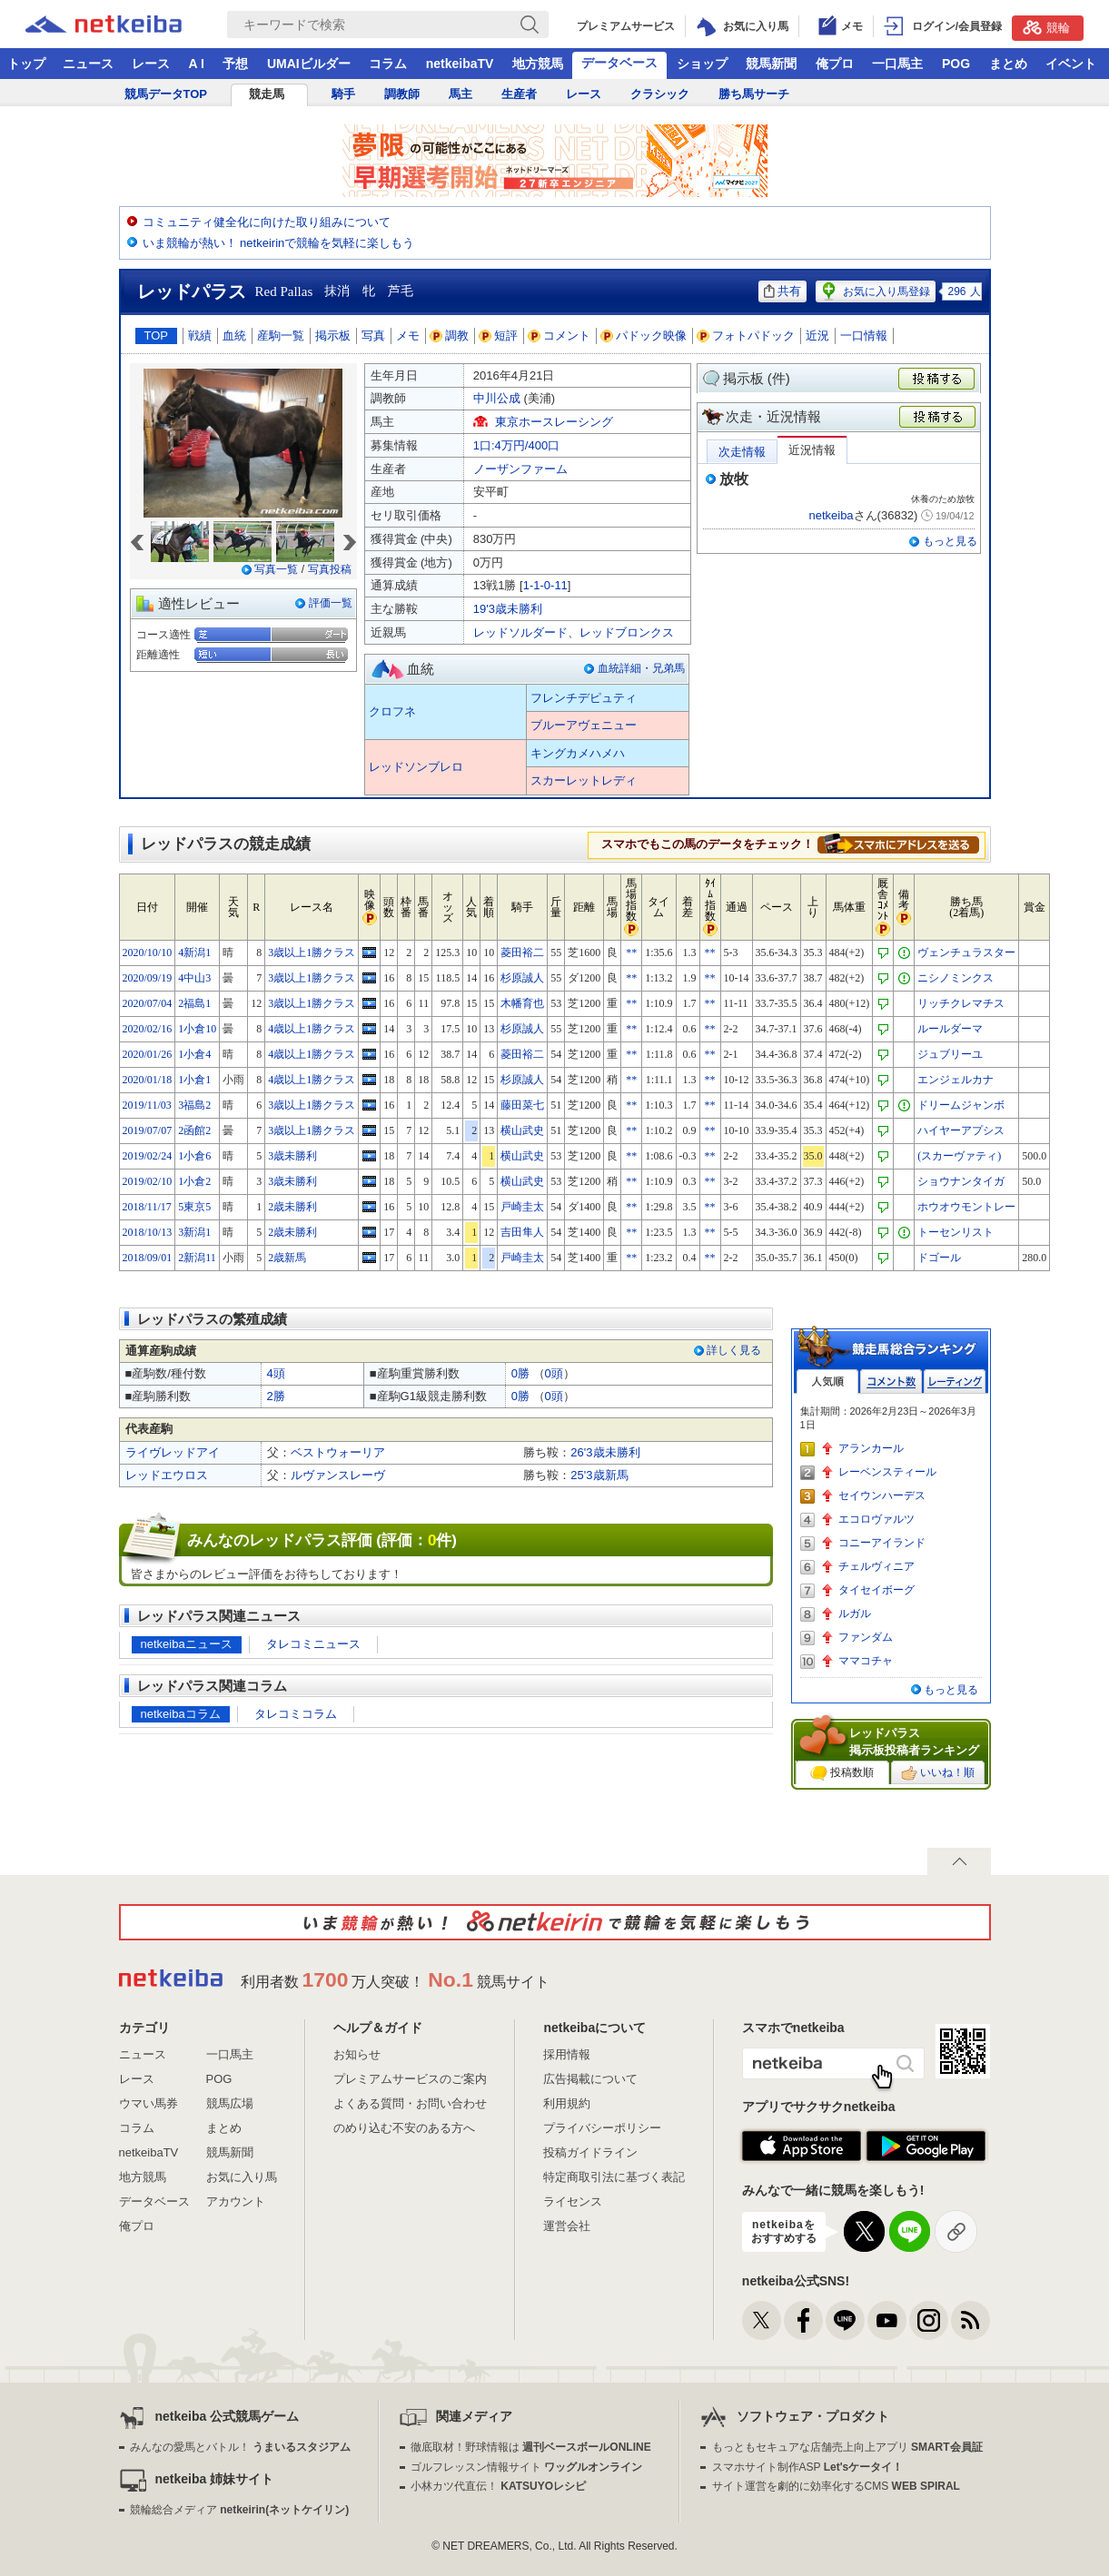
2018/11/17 (147, 1206)
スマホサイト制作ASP (808, 2467)
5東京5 (194, 1206)
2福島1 (194, 1003)
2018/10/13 (148, 1232)
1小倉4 (194, 1054)
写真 (373, 335)
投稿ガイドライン (590, 2152)
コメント (559, 335)
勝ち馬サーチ (753, 94)
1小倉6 (194, 1156)
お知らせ (357, 2054)
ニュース (88, 63)
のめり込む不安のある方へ (404, 2128)
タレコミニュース (313, 1644)
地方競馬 (537, 63)
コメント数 (891, 1381)
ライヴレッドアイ (172, 1452)
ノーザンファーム (520, 469)
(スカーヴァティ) (959, 1156)
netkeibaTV (460, 63)
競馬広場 (229, 2103)
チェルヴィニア (876, 1566)
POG (956, 63)
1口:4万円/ (516, 445)
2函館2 (194, 1130)
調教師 (402, 94)
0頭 (554, 1373)
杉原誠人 (522, 978)
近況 (817, 335)
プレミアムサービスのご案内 (410, 2079)
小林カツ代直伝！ (498, 2486)
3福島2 (194, 1105)
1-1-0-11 (545, 585)
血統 (234, 335)
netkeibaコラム (181, 1714)
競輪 (1046, 27)
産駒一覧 (280, 335)
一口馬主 (897, 63)
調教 (450, 335)
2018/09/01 (148, 1257)
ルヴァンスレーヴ (338, 1475)
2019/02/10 (148, 1181)
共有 (782, 291)
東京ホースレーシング (554, 422)
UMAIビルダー (309, 63)
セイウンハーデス (882, 1495)
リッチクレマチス (961, 1003)
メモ (408, 335)
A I (196, 63)
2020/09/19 (148, 978)
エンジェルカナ (955, 1079)
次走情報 (742, 452)
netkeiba (830, 515)
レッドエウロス (166, 1475)
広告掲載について (590, 2079)
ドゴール (939, 1257)
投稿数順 (842, 1773)
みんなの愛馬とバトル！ (240, 2447)
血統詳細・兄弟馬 (641, 668)
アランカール (871, 1448)
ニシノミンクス (955, 978)
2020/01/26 (148, 1054)
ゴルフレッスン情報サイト (526, 2467)
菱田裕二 (522, 952)
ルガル (854, 1613)
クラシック (659, 94)
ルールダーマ (950, 1028)
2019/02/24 (148, 1156)
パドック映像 (644, 335)
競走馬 (266, 94)
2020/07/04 (148, 1003)
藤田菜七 (522, 1105)
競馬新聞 (771, 63)
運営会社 (566, 2226)
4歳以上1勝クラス (311, 1028)
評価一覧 (330, 603)
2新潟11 (197, 1257)
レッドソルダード (520, 632)
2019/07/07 (148, 1130)
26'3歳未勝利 (604, 1452)
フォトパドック (746, 335)
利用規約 (566, 2103)
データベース (619, 62)
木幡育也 (522, 1003)
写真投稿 (330, 569)
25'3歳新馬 (599, 1475)
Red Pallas (284, 291)
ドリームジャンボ (961, 1105)
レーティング (954, 1381)
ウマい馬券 (148, 2103)
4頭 (276, 1373)
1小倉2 (194, 1181)
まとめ (1008, 63)
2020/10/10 (148, 952)
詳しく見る (734, 1350)
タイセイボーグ (876, 1590)
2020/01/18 (148, 1079)
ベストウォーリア (338, 1452)
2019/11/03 (147, 1105)
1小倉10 (197, 1028)
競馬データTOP (166, 94)
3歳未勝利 (292, 1156)
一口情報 (863, 335)
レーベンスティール (887, 1472)
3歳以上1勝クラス (311, 952)
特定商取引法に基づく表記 (614, 2177)
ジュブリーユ (950, 1054)
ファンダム (865, 1637)
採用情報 (566, 2054)
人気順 (827, 1381)
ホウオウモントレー (966, 1206)
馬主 (460, 94)
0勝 (520, 1373)
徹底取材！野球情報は (531, 2447)
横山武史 (522, 1130)
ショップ (702, 63)
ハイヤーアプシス (961, 1130)
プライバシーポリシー (602, 2128)
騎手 (343, 94)
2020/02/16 (148, 1028)
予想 (235, 63)
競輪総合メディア (239, 2509)
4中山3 (194, 978)
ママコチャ (865, 1660)
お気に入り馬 (241, 2177)
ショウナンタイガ (961, 1181)
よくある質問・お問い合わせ (410, 2103)
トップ (26, 63)
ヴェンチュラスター (966, 952)
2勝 (276, 1396)
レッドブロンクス (626, 632)
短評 (499, 335)
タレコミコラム (295, 1714)
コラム (388, 63)
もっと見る (950, 541)
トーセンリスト (955, 1232)
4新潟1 (194, 952)
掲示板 (333, 335)
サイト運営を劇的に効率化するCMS (836, 2486)
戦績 (200, 335)
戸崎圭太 (522, 1206)
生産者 (519, 94)
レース (151, 63)
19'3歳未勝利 (507, 609)
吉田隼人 (522, 1232)
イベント (1070, 63)
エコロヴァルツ (876, 1519)
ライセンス (572, 2201)
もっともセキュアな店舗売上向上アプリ (847, 2447)
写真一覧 (276, 569)
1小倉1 (194, 1079)
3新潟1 (194, 1232)
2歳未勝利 (292, 1206)
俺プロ (835, 63)
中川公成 (496, 398)
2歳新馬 (287, 1257)
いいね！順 (938, 1773)
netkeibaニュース (187, 1644)
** (631, 952)
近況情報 (812, 450)
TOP (156, 335)
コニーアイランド (882, 1542)
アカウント (235, 2201)
